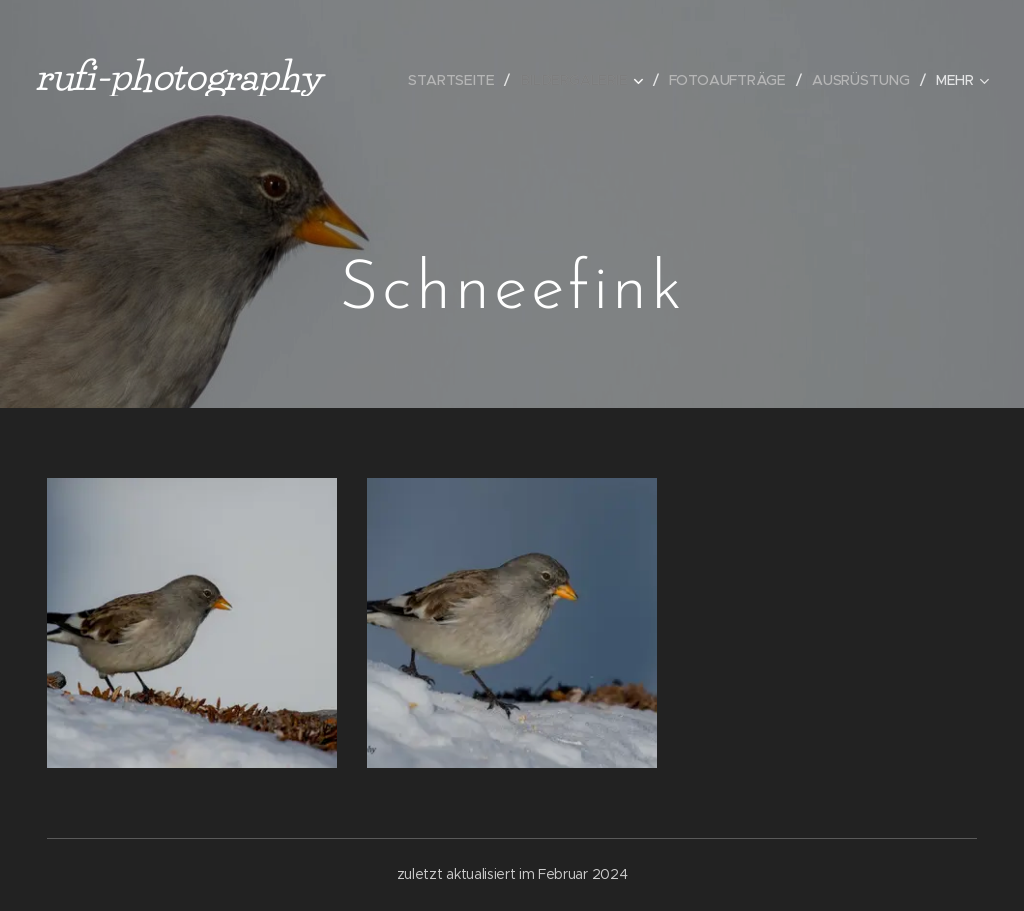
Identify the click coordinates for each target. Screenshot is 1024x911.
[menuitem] (460, 80)
